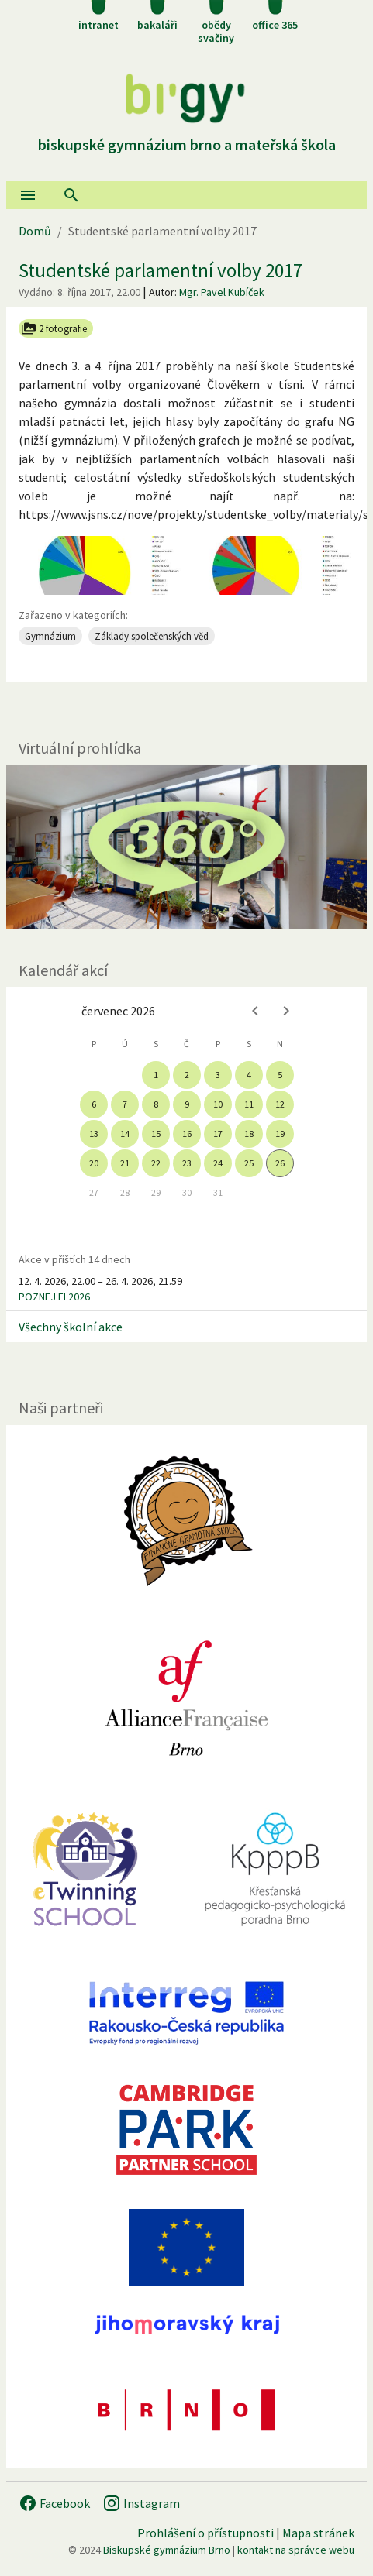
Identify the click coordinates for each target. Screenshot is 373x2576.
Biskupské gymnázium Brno (166, 2550)
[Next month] (286, 1010)
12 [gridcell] (280, 1104)
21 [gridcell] (125, 1163)
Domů (35, 231)
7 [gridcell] (125, 1104)
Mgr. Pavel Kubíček (221, 292)
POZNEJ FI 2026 (54, 1296)
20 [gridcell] (93, 1163)
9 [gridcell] (187, 1104)
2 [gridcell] (187, 1074)
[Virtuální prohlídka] (186, 847)
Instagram (141, 2503)
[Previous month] (255, 1010)
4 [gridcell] (249, 1074)
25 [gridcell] (249, 1163)
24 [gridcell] (218, 1163)
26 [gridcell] (280, 1163)
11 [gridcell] (249, 1104)
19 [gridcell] (280, 1133)
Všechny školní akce (71, 1326)
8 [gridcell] (156, 1104)
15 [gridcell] (156, 1133)
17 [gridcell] (218, 1133)
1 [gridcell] (156, 1074)
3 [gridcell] (218, 1074)
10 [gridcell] (218, 1104)
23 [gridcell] (187, 1163)
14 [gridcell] (125, 1133)
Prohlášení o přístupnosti (205, 2532)
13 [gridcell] (93, 1133)
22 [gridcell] (156, 1163)
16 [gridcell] (187, 1133)
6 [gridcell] (94, 1104)
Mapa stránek (318, 2532)
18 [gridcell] (249, 1133)
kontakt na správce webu (295, 2550)
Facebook (54, 2503)
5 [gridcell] (280, 1074)
